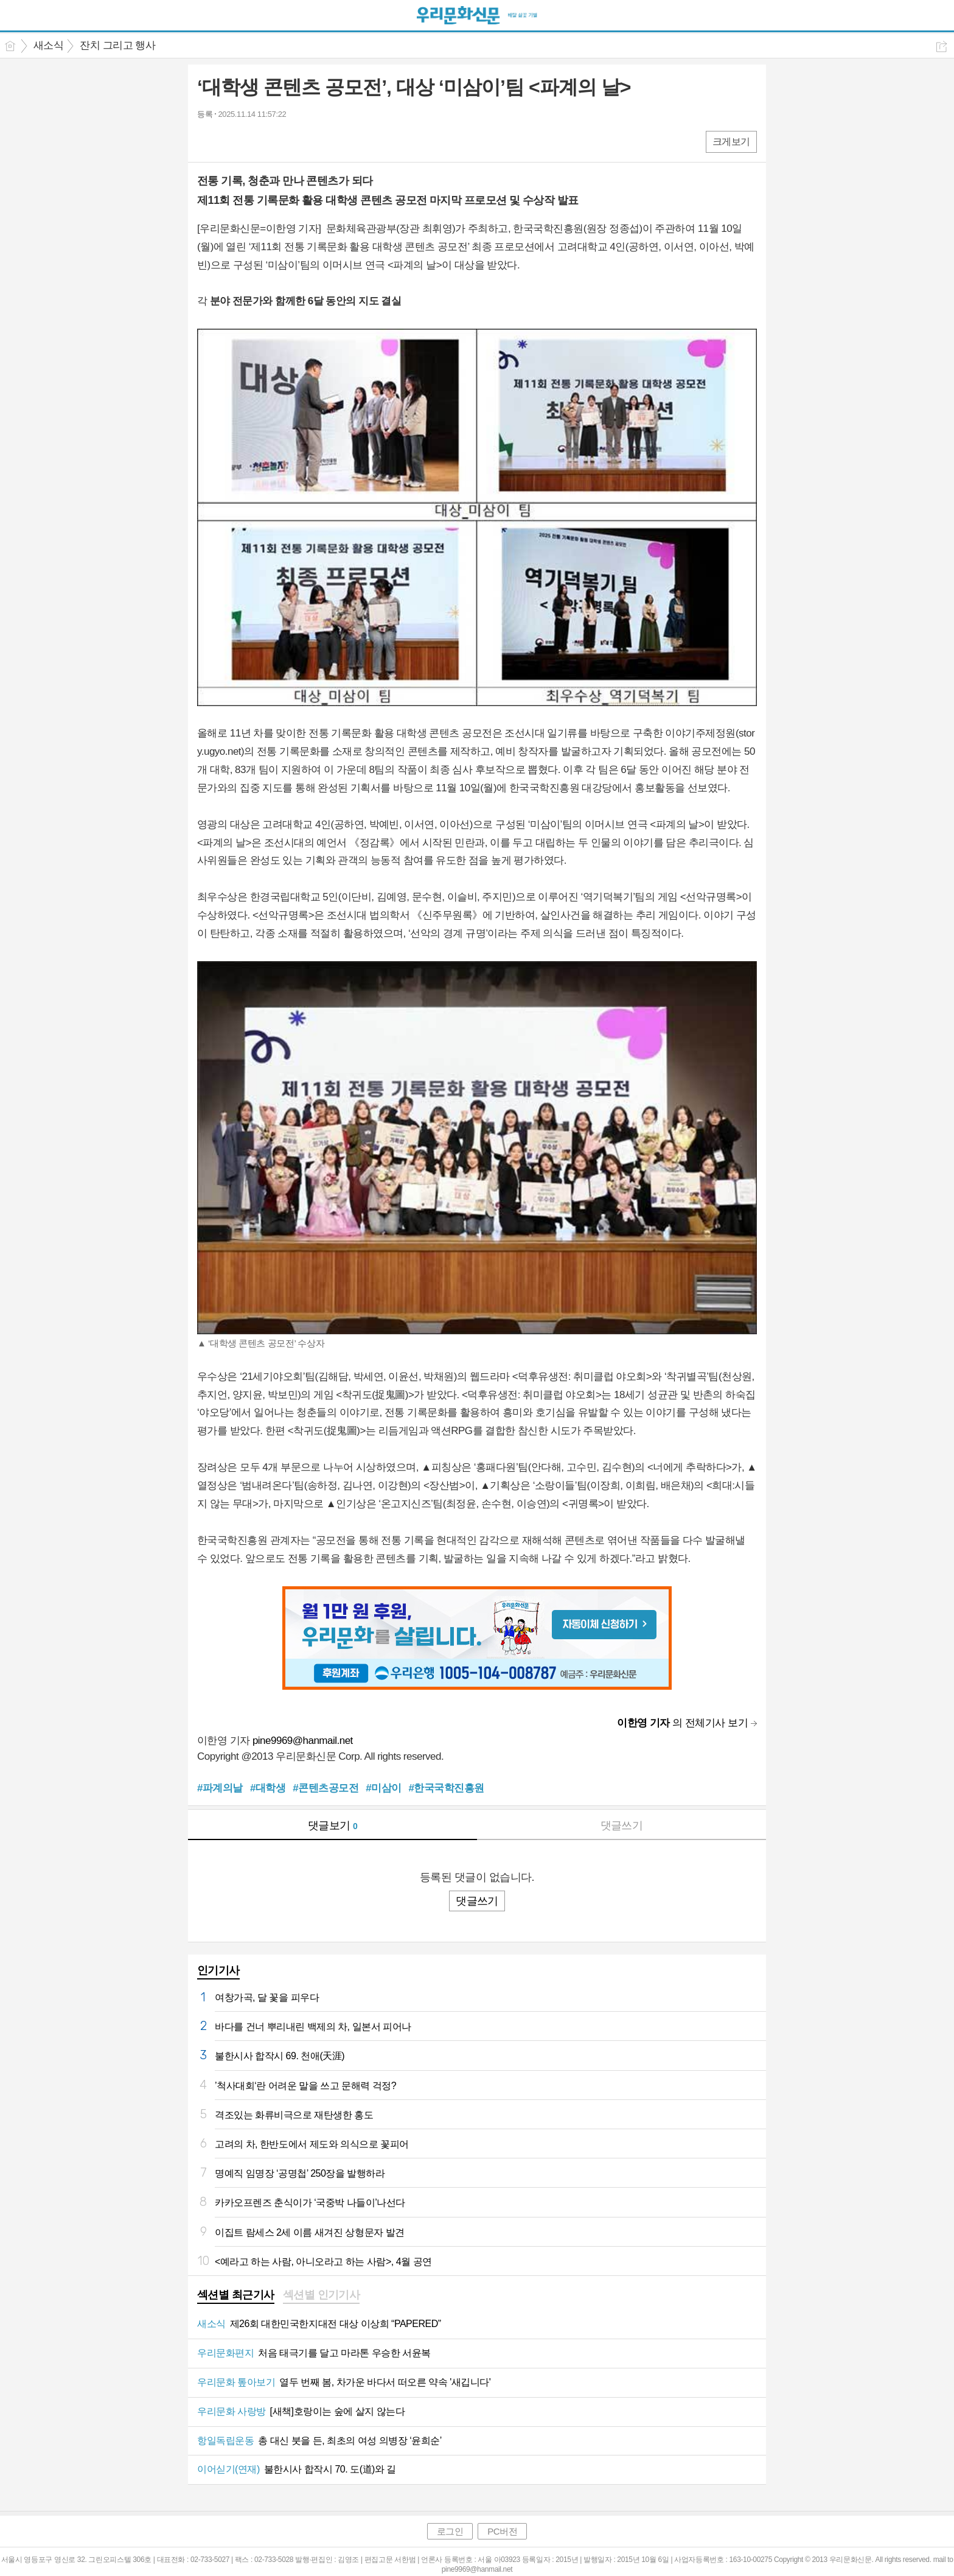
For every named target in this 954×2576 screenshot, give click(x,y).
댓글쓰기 (622, 1825)
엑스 (232, 141)
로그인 (450, 2531)
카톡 (256, 141)
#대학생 (267, 1788)
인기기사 (218, 1970)
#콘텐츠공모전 (325, 1788)
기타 (280, 141)
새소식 (48, 45)
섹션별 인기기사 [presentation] (321, 2295)
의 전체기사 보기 (682, 1723)
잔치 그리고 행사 (117, 45)
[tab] (236, 2296)
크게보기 (731, 141)
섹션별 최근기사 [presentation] (235, 2295)
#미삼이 (383, 1788)
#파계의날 (220, 1788)
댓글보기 (333, 1825)
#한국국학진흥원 (446, 1788)
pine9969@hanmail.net (302, 1740)
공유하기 (942, 47)
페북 (207, 141)
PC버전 (502, 2531)
